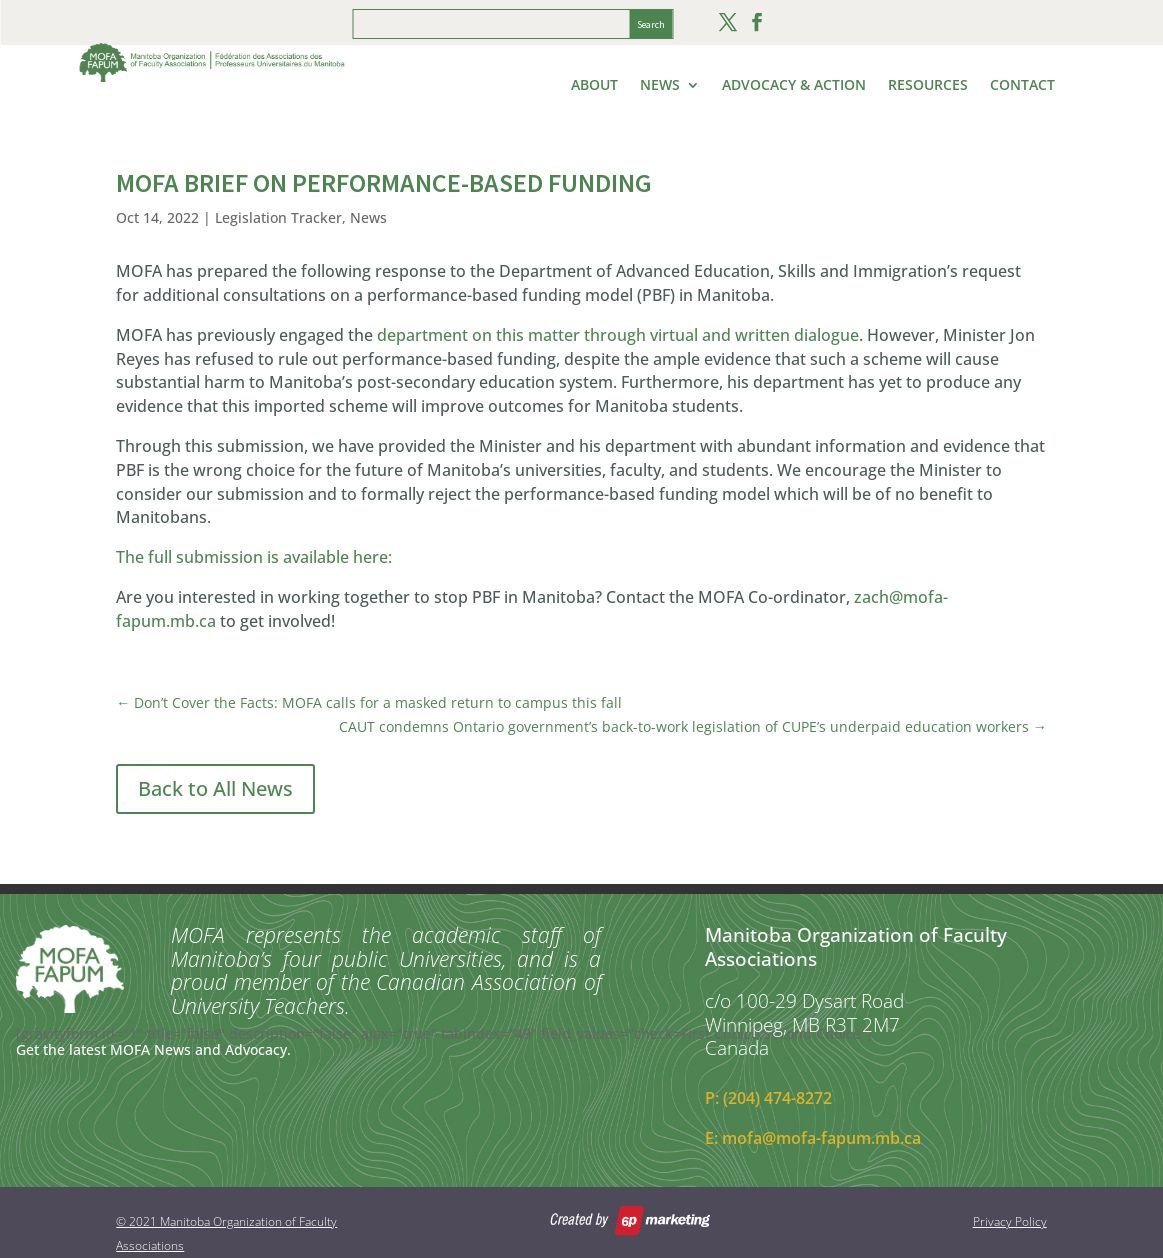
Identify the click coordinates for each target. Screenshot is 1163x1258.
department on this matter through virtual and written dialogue (618, 335)
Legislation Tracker (278, 217)
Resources (928, 86)
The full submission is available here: (254, 557)
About (594, 86)
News (660, 86)
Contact (1022, 86)
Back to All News (215, 788)
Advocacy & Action (794, 86)
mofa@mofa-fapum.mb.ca (821, 1138)
